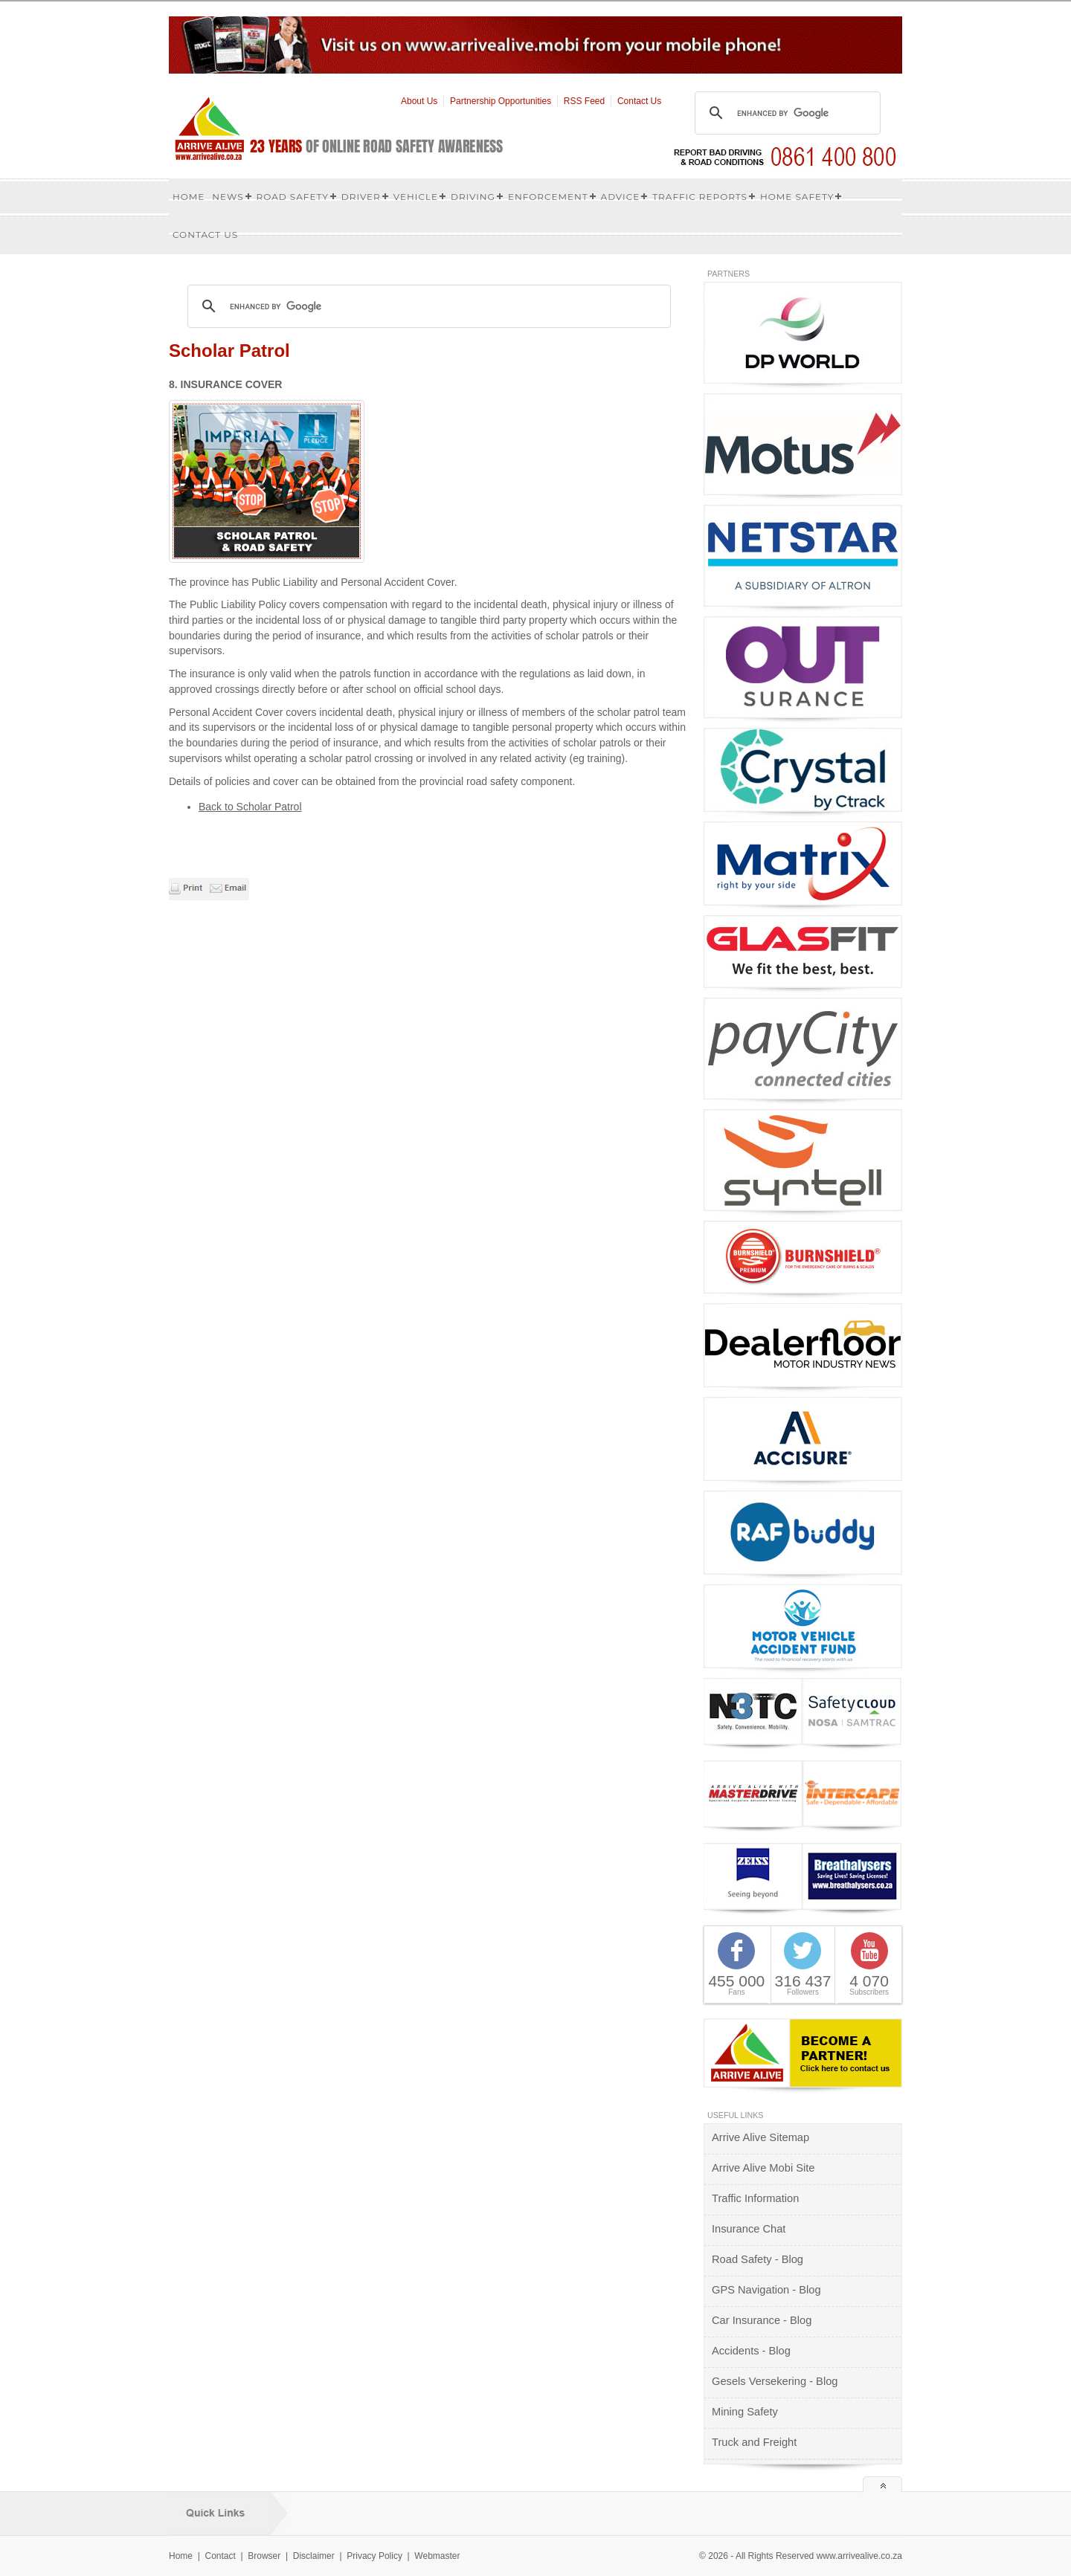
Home (189, 196)
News (227, 196)
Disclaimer (314, 2556)
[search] (785, 113)
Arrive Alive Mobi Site (763, 2168)
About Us (419, 101)
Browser (264, 2556)
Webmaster (437, 2556)
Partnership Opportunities (500, 101)
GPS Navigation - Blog (766, 2290)
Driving (473, 196)
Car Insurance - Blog (761, 2320)
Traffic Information (755, 2198)
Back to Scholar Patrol (250, 807)
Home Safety (797, 196)
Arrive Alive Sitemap (760, 2137)
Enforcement (548, 196)
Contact (220, 2556)
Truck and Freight (754, 2442)
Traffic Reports (699, 196)
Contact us (205, 234)
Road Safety (293, 196)
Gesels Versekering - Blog (774, 2381)
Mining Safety (745, 2412)
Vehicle (415, 196)
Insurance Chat (748, 2229)
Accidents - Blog (751, 2351)
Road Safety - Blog (757, 2259)
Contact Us (639, 101)
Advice (620, 196)
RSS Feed (584, 101)
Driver (361, 196)
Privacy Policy (374, 2556)
